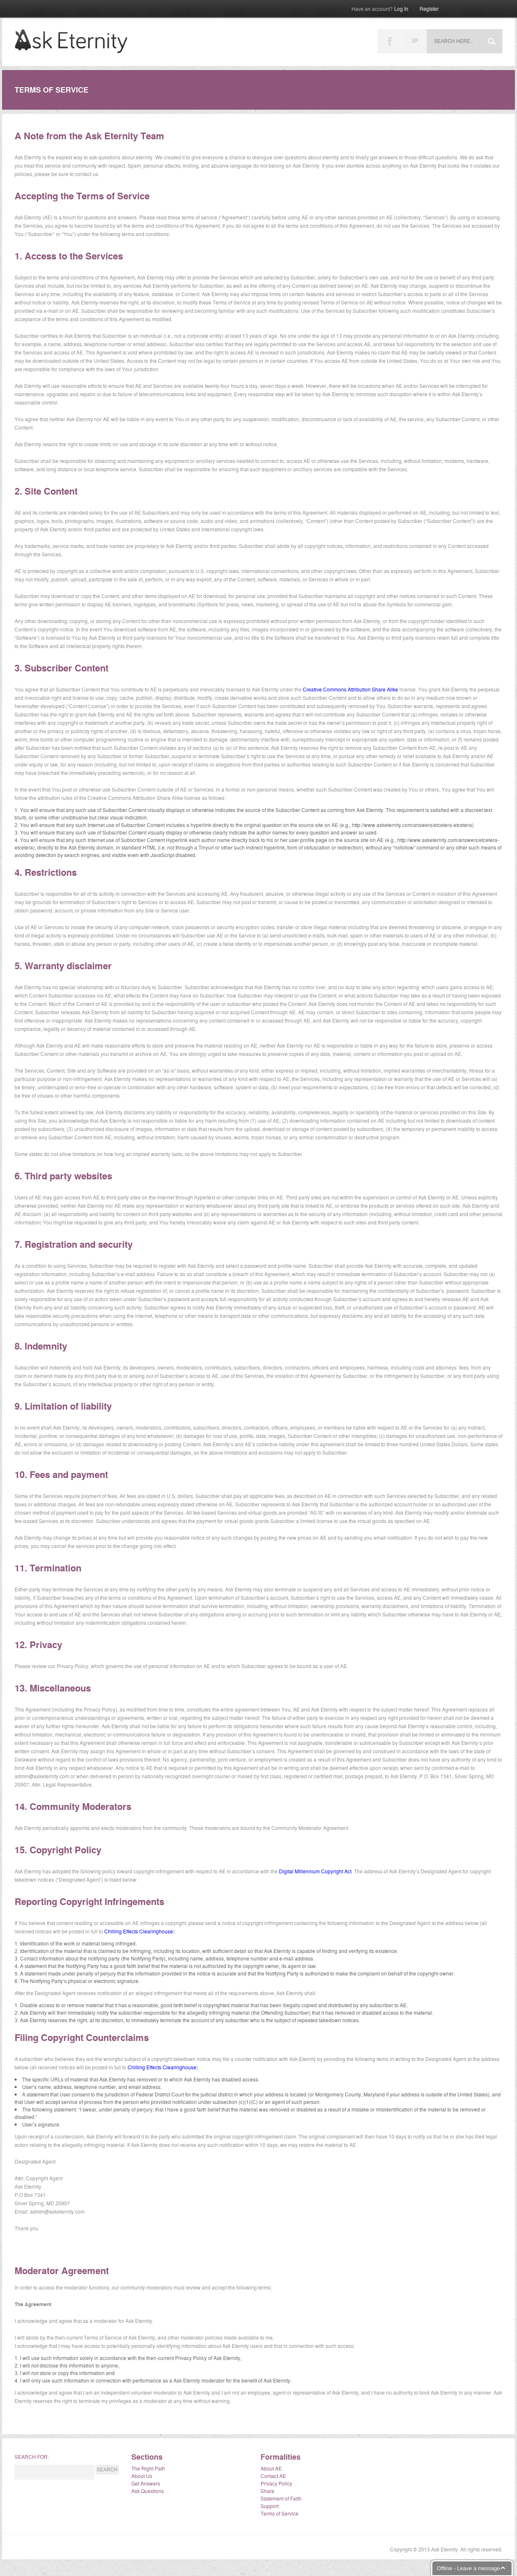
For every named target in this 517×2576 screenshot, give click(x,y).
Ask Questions (147, 2490)
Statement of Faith (281, 2498)
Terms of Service (280, 2513)
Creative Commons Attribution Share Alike (350, 689)
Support (270, 2505)
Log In (379, 8)
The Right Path (148, 2468)
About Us (141, 2475)
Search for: (32, 2456)
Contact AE (273, 2475)
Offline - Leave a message (468, 2568)
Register (429, 8)
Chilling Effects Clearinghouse (138, 1931)
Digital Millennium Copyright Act (315, 1871)
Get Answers (145, 2483)
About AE (271, 2468)
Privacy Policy (276, 2483)
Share (267, 2490)
